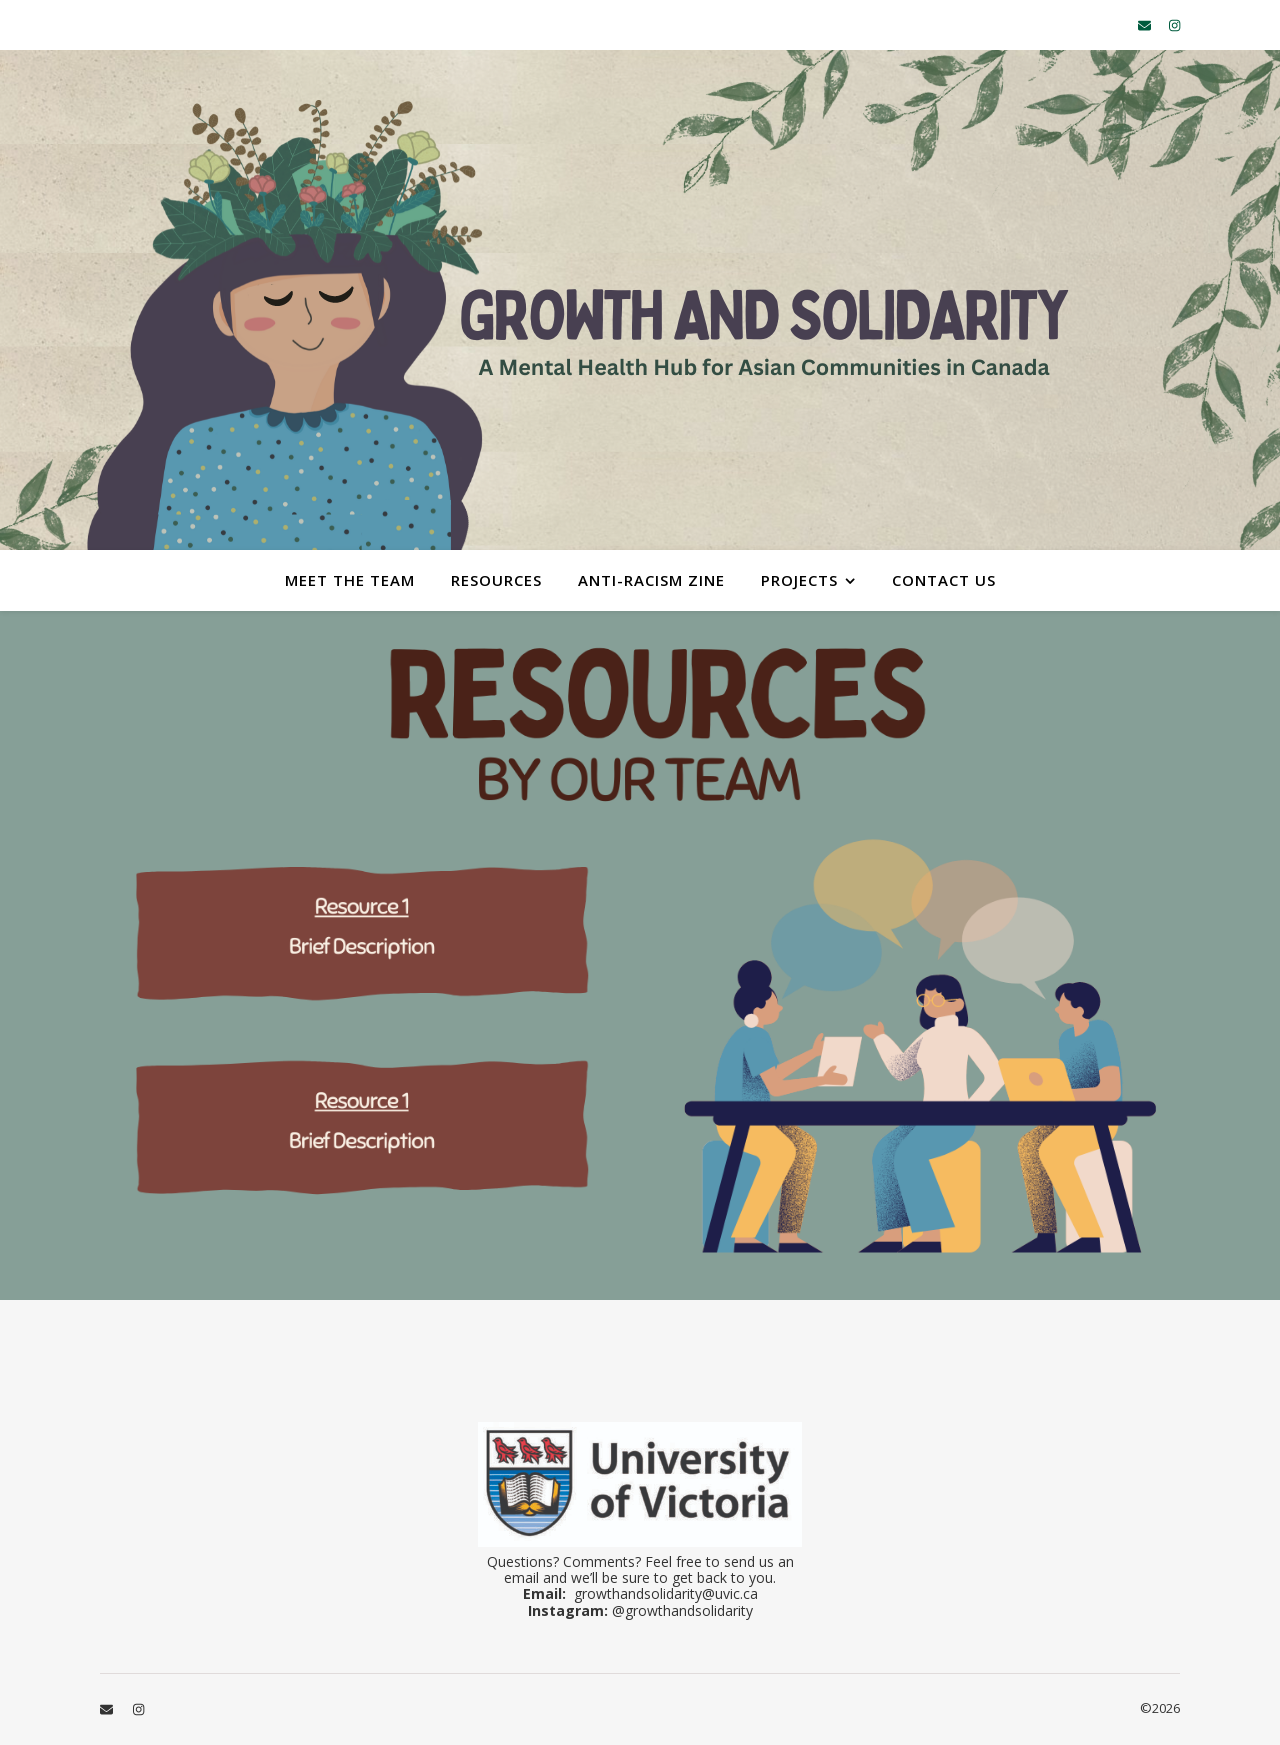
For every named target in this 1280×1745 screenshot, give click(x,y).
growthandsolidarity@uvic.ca (666, 1593)
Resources (496, 580)
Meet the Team (350, 580)
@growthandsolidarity (682, 1610)
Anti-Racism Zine (651, 580)
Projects (799, 580)
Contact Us (944, 580)
